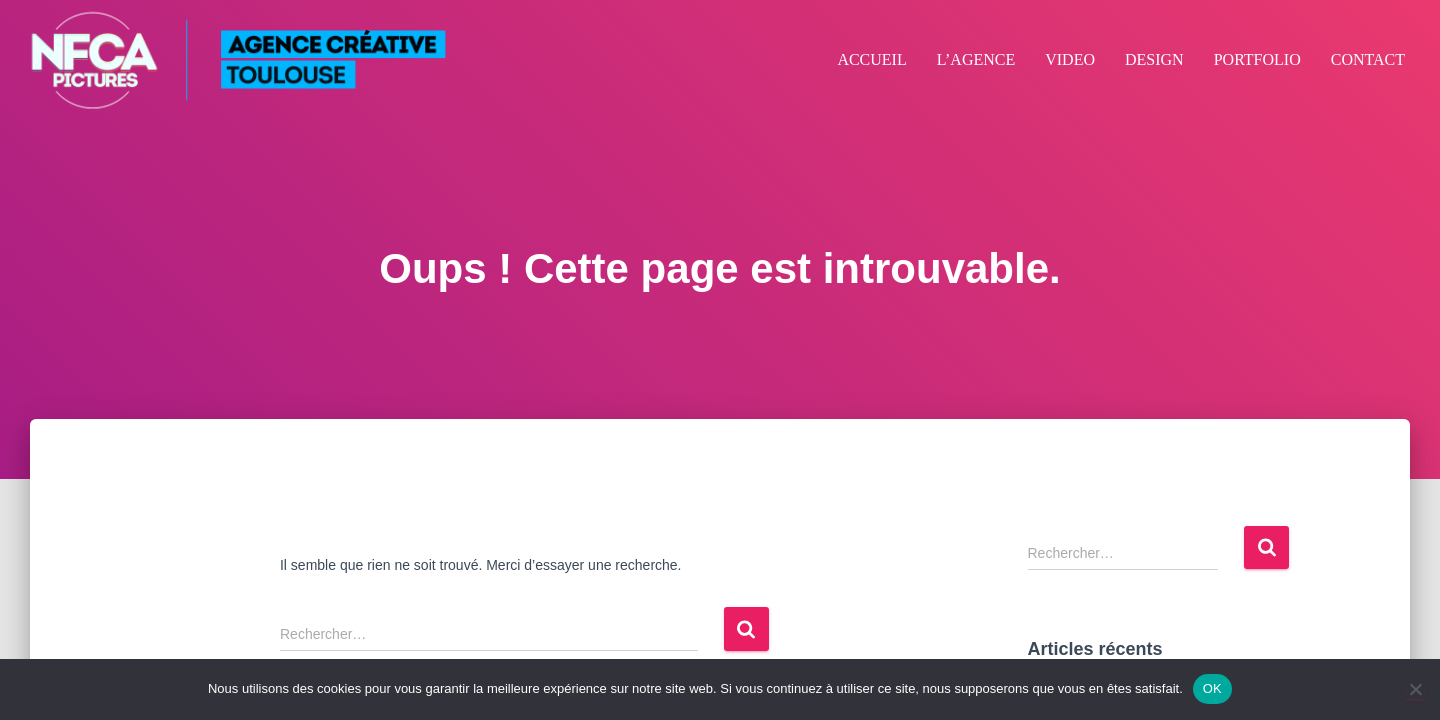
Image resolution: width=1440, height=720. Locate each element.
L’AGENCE (976, 59)
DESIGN (1154, 59)
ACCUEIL (871, 59)
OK (1212, 688)
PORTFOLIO (1257, 59)
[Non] (1415, 689)
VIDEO (1070, 59)
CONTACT (1368, 59)
